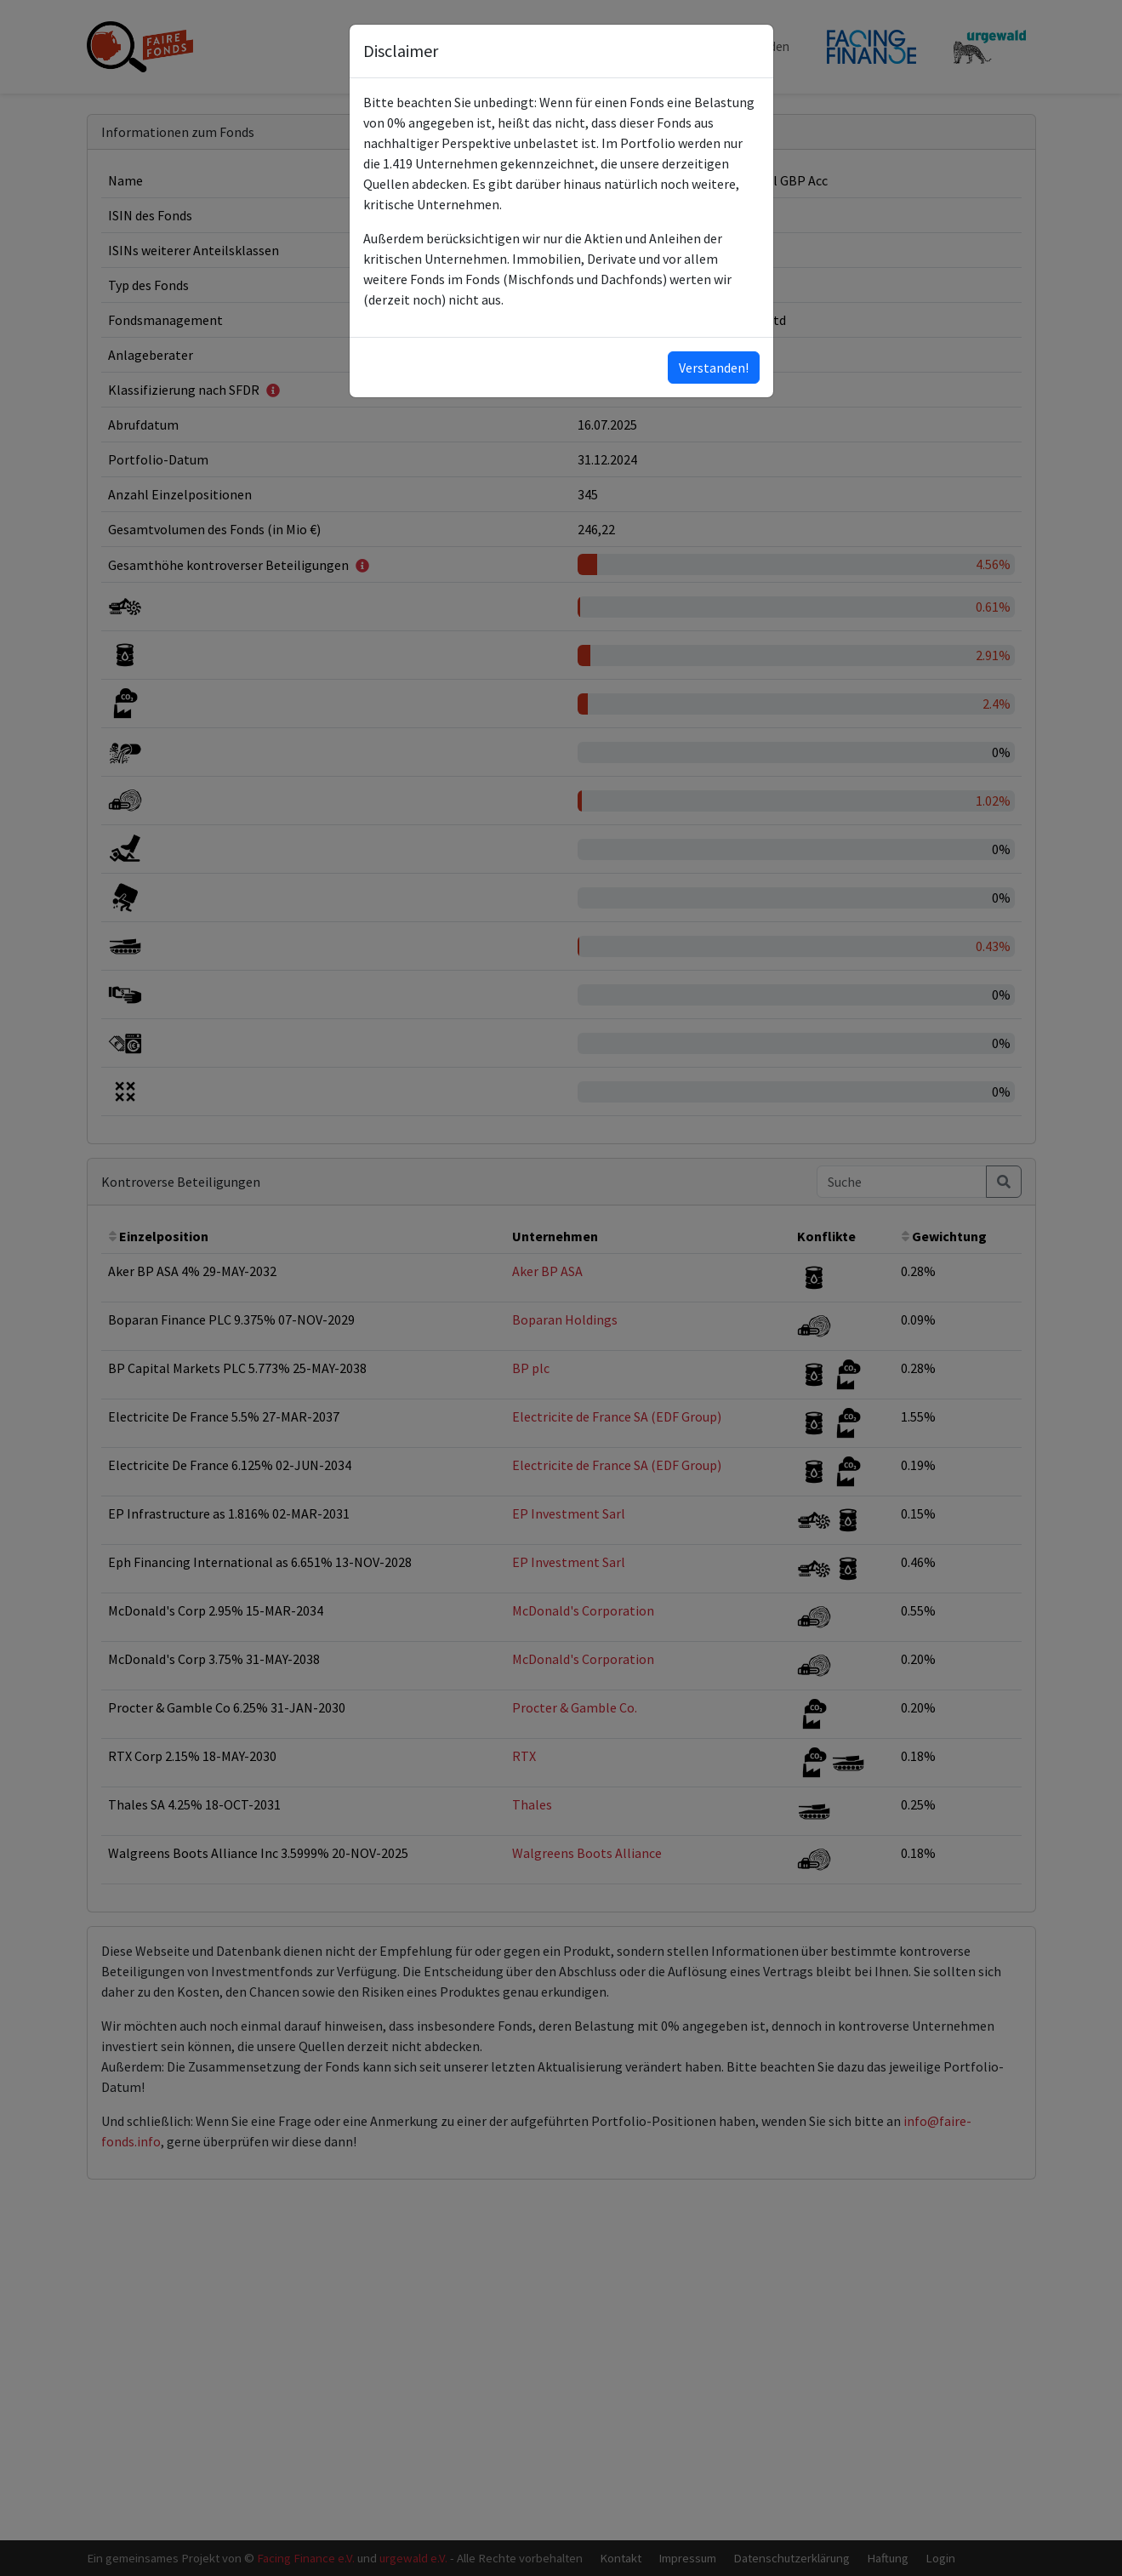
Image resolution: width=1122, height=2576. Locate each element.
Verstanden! (714, 367)
